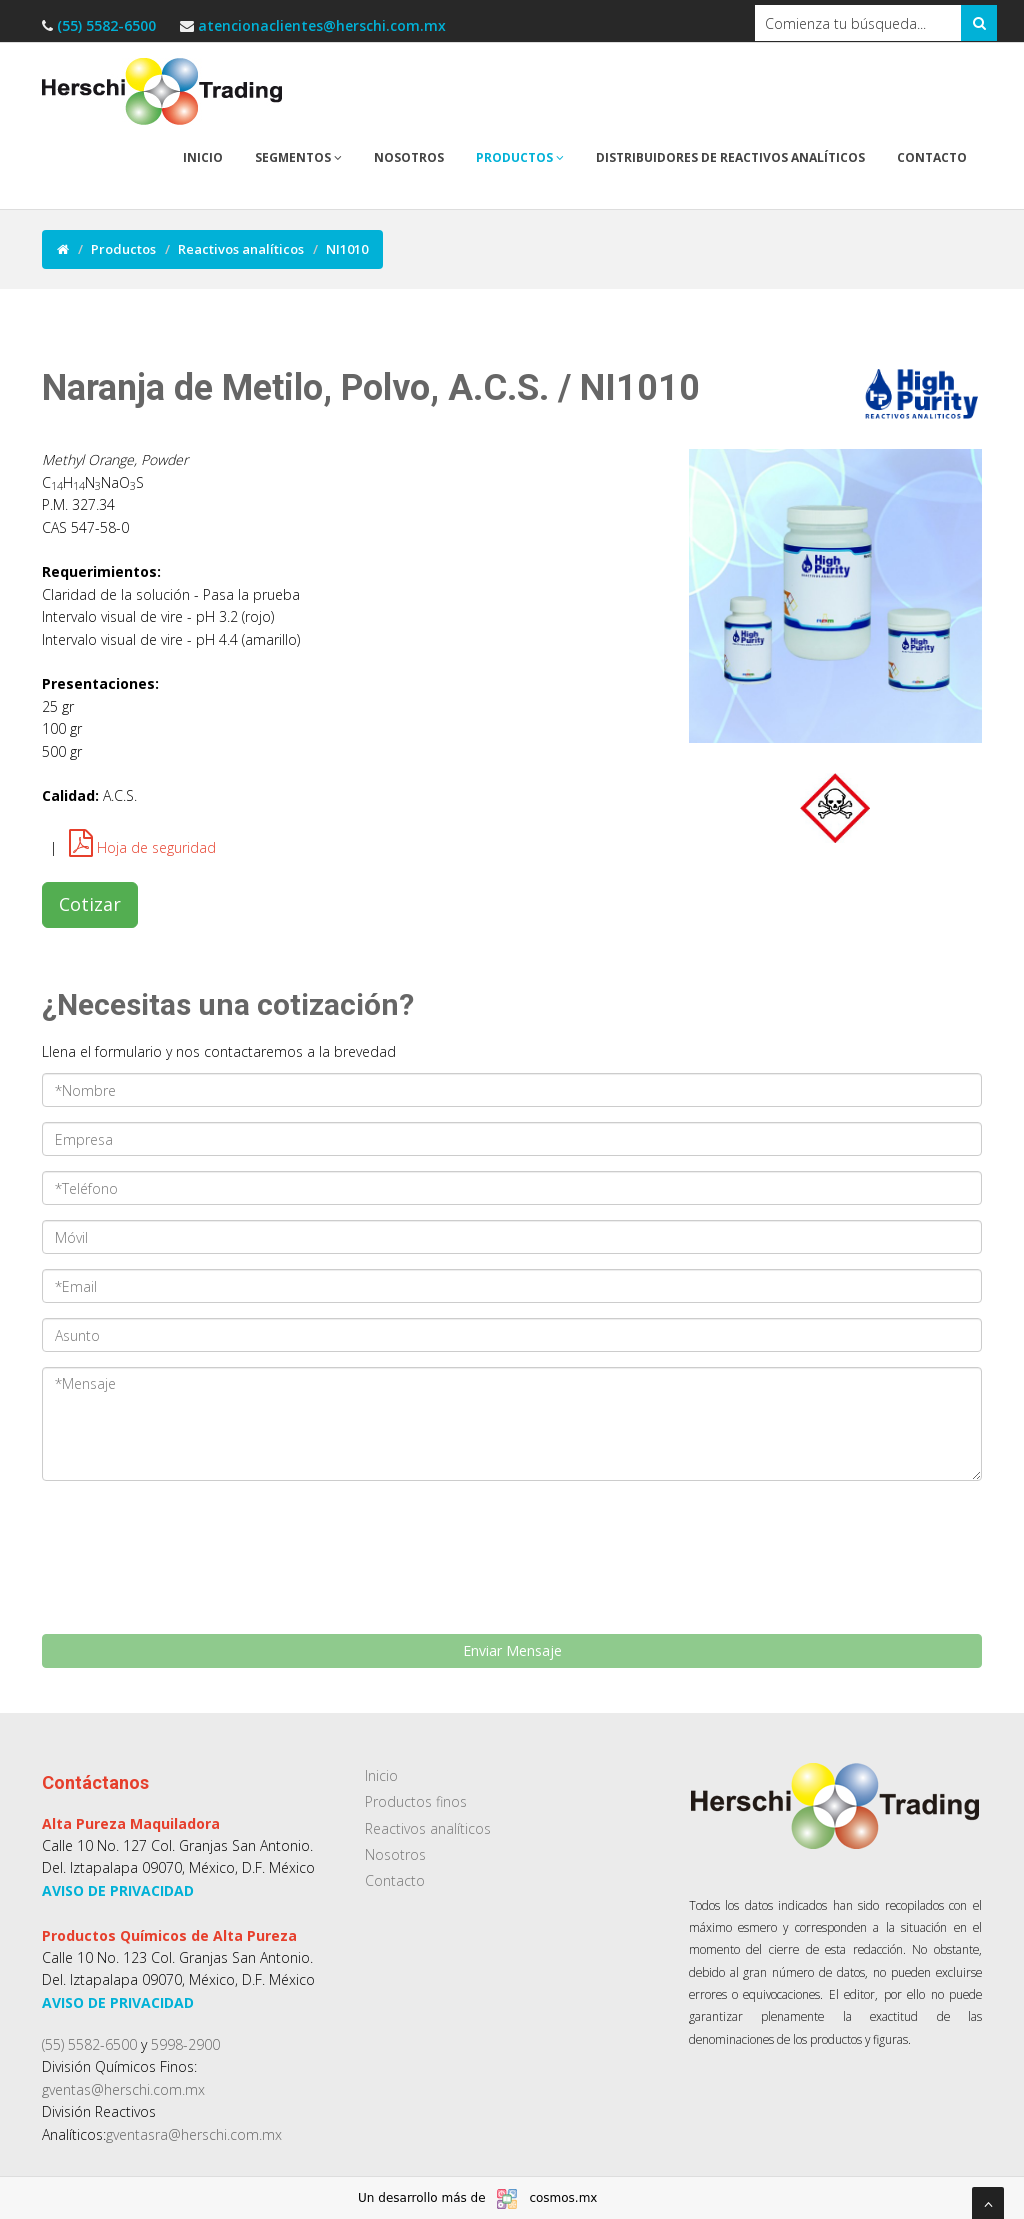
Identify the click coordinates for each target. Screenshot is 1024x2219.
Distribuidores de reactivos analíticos (730, 157)
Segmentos (298, 157)
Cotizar (90, 904)
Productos (520, 157)
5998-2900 (185, 2044)
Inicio (203, 157)
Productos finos (416, 1801)
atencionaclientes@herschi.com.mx (322, 25)
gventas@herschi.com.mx (123, 2089)
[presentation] (159, 1526)
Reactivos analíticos (241, 249)
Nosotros (409, 157)
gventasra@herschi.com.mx (194, 2134)
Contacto (932, 157)
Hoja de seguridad (142, 847)
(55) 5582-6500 (108, 25)
